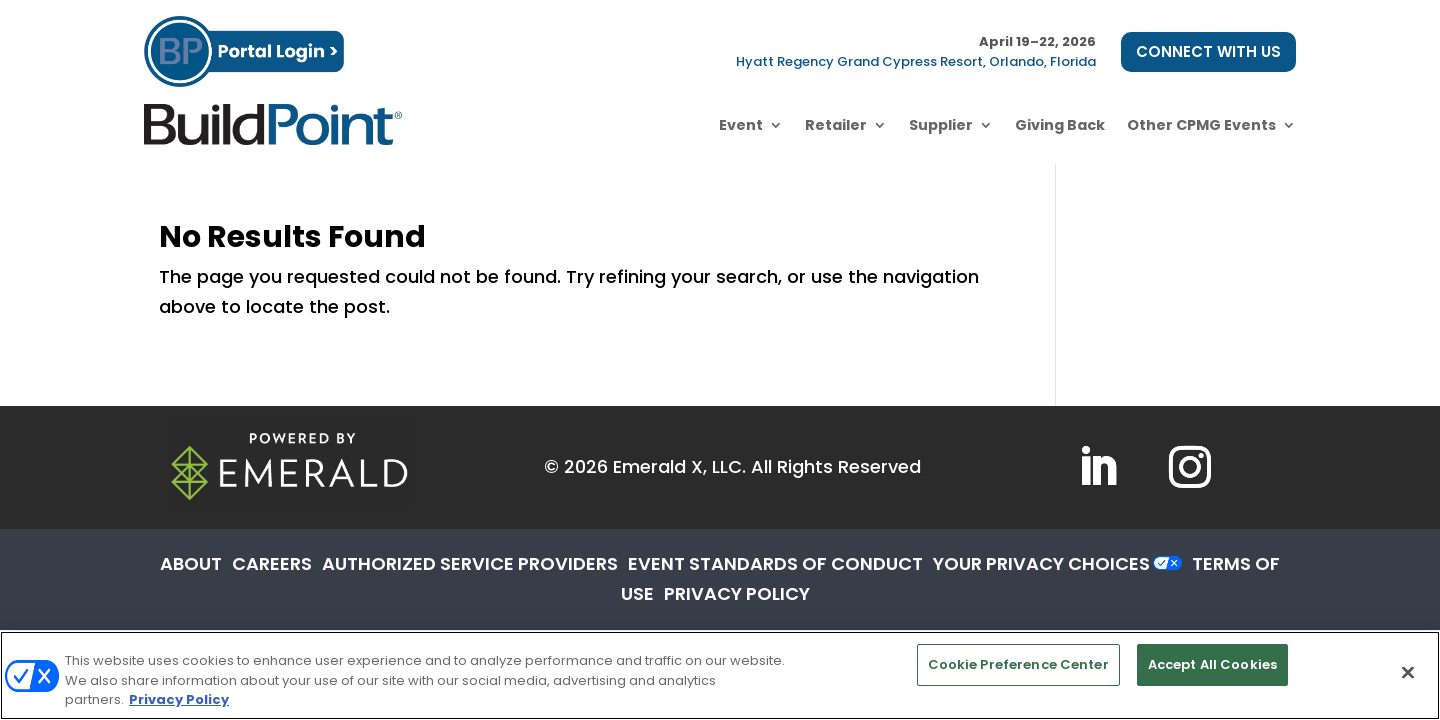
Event (741, 125)
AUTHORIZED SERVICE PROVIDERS (470, 563)
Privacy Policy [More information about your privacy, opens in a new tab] (179, 699)
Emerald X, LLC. (679, 466)
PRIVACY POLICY (737, 593)
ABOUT (191, 563)
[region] (720, 675)
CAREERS (272, 563)
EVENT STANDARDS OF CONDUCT (775, 563)
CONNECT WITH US (1208, 51)
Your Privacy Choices (1041, 563)
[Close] (1408, 672)
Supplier (941, 125)
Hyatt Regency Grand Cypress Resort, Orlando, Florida (916, 61)
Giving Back (1060, 125)
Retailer (836, 125)
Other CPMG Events (1201, 125)
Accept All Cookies (1212, 664)
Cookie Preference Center (1018, 664)
